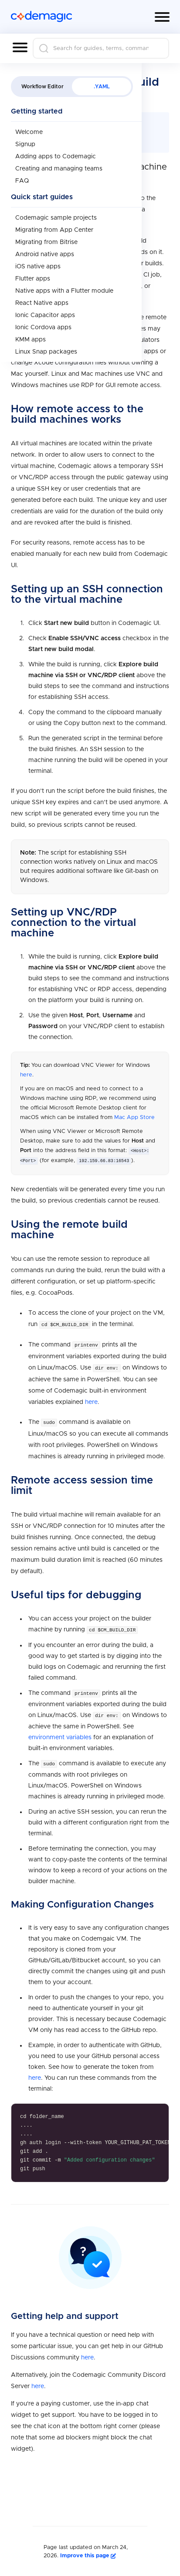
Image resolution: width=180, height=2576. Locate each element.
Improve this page (88, 2554)
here (26, 1075)
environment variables (60, 1736)
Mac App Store (134, 1117)
